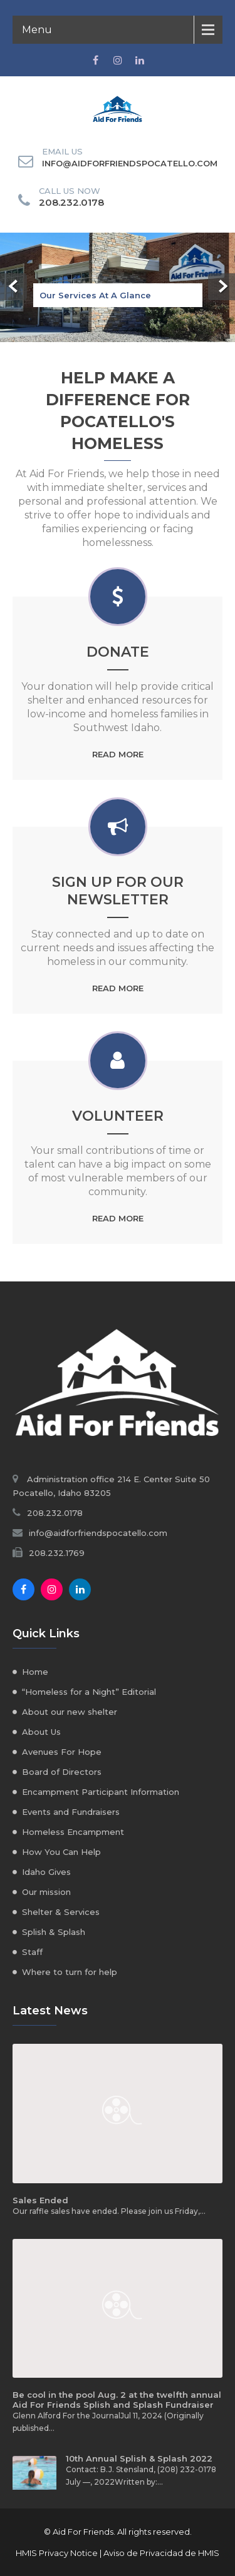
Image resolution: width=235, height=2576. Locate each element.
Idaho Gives (46, 1872)
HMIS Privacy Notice (57, 2553)
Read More (118, 754)
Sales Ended (40, 2200)
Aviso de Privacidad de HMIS (161, 2553)
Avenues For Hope (62, 1752)
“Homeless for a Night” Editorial (89, 1692)
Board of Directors (62, 1772)
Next (221, 286)
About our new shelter (69, 1712)
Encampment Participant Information (100, 1792)
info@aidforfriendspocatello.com (129, 163)
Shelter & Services (61, 1912)
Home (35, 1672)
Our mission (46, 1892)
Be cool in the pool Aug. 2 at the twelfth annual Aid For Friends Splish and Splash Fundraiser (117, 2400)
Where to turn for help (69, 1972)
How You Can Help (61, 1852)
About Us (41, 1732)
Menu (37, 30)
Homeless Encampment (73, 1832)
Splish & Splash (53, 1932)
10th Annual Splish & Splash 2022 (139, 2458)
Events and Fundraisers (71, 1812)
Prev (13, 286)
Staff (32, 1952)
